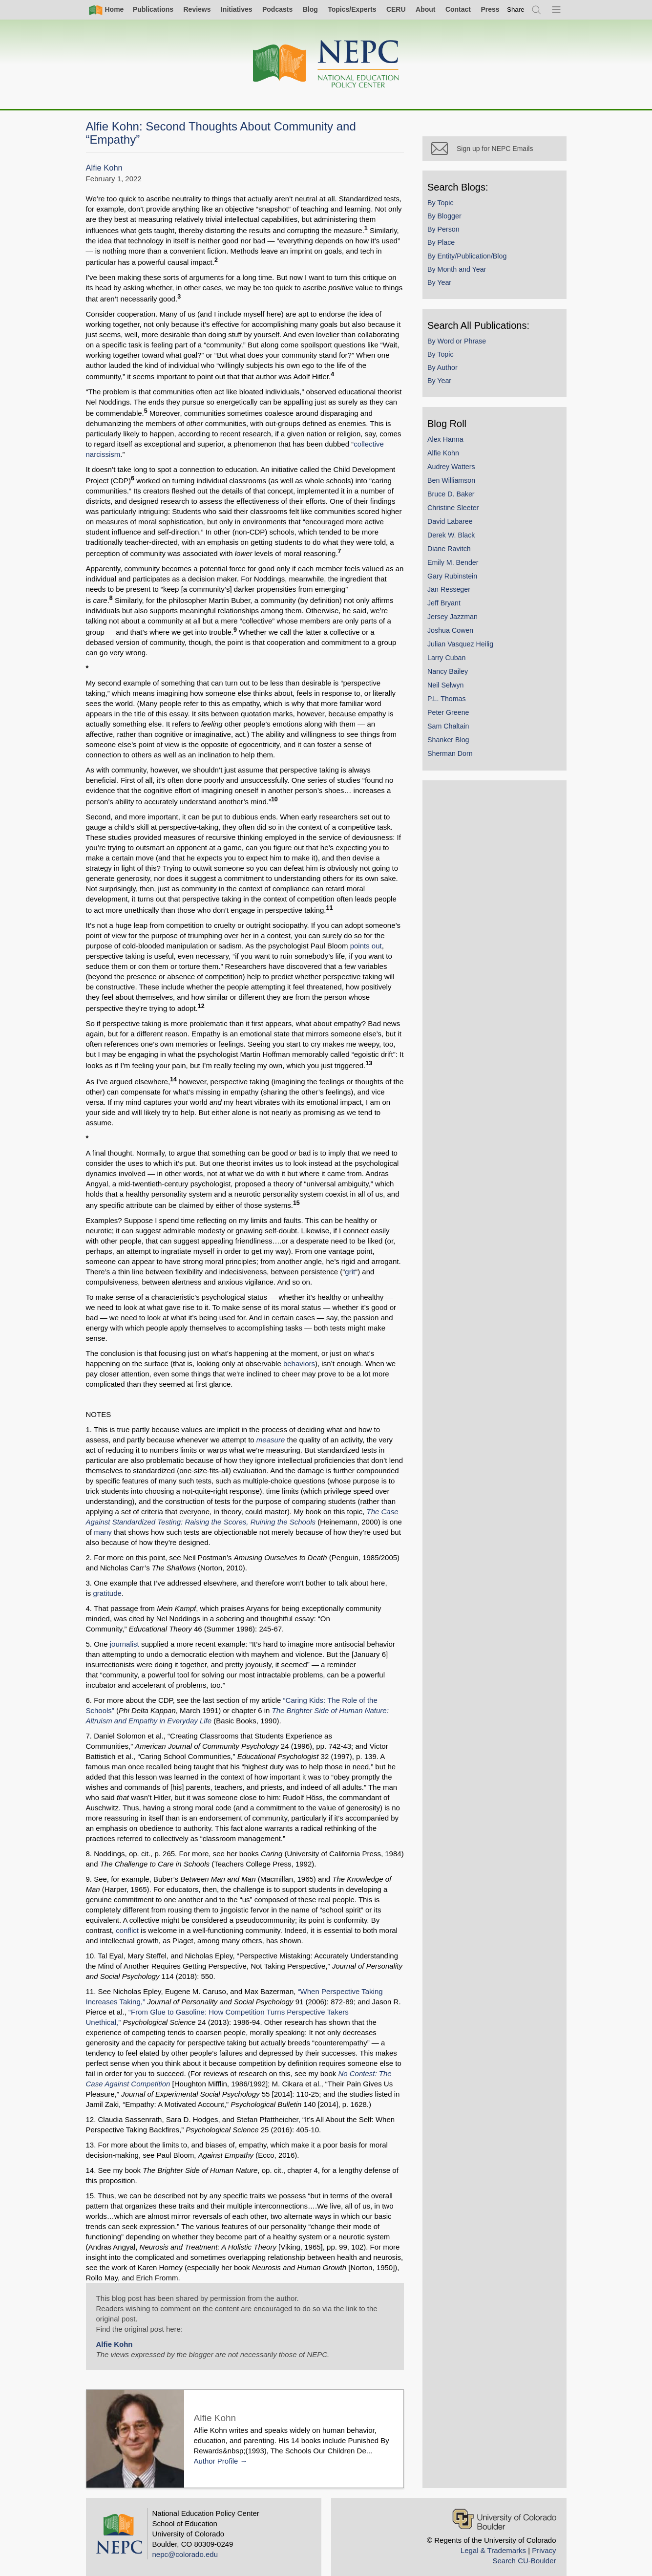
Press (490, 9)
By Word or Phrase (459, 343)
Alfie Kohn (104, 167)
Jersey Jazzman (455, 619)
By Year (442, 284)
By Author (445, 369)
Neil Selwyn (448, 687)
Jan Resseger (451, 592)
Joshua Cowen (453, 632)
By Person (446, 231)
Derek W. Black (453, 537)
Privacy (544, 2540)
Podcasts (277, 9)
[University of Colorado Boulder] (504, 2509)
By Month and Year (459, 271)
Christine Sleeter (455, 510)
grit (350, 1271)
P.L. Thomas (449, 701)
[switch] (516, 9)
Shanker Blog (451, 742)
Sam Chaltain (451, 728)
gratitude (107, 1583)
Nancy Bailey (450, 673)
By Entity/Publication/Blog (469, 258)
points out (366, 946)
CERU (396, 9)
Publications (153, 9)
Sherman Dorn (452, 755)
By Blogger (447, 218)
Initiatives (236, 9)
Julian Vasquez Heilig (463, 646)
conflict (127, 1920)
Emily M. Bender (455, 564)
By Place (443, 245)
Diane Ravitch (451, 551)
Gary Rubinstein (455, 578)
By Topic (443, 205)
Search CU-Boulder (524, 2550)
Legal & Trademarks (493, 2540)
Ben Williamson (454, 482)
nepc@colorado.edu (185, 2544)
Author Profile (216, 2451)
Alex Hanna (448, 441)
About (425, 9)
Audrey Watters (454, 468)
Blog (310, 9)
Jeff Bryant (446, 605)
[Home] (326, 64)
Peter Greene (451, 714)
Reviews (196, 9)
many (103, 1522)
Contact (458, 9)
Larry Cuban (449, 660)
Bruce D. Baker (453, 496)
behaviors (299, 1353)
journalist (124, 1634)
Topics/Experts (352, 9)
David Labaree (452, 523)
